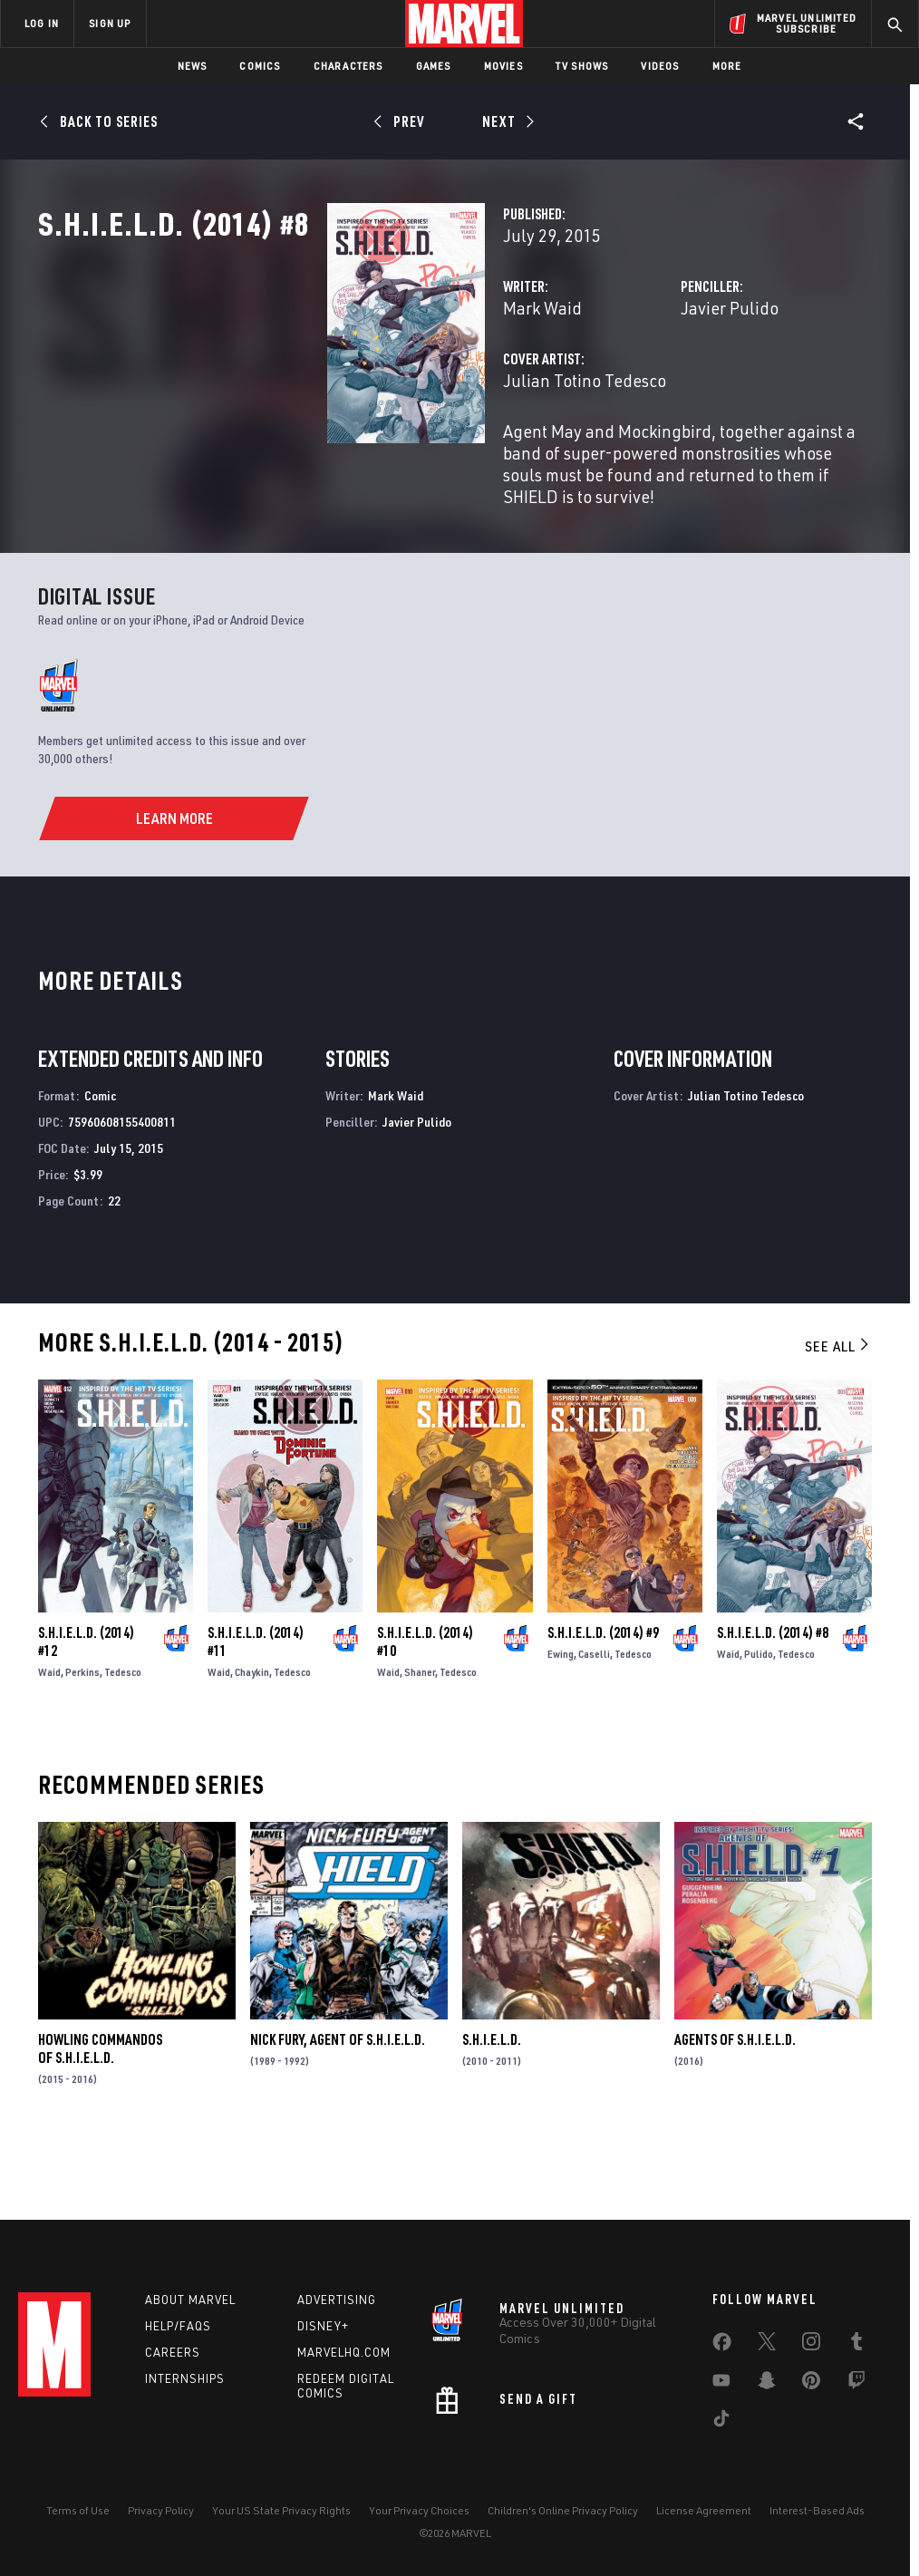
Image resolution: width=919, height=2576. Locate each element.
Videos (660, 66)
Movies (503, 66)
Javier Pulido (628, 387)
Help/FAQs (178, 2326)
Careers (172, 2352)
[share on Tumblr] (856, 2345)
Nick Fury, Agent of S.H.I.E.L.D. (337, 2107)
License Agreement (703, 2510)
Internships (185, 2378)
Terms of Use (78, 2510)
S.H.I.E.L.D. (491, 2107)
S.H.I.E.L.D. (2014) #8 (772, 1700)
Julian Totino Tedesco (382, 460)
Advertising (336, 2299)
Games (433, 66)
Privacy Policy (161, 2510)
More (727, 66)
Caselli (594, 1722)
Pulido (758, 1722)
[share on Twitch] (856, 2384)
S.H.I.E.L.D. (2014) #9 (603, 1700)
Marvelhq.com (344, 2352)
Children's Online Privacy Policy (563, 2510)
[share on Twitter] (767, 2345)
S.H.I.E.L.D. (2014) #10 (425, 1709)
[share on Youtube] (721, 2384)
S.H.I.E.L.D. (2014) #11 (256, 1709)
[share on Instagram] (811, 2345)
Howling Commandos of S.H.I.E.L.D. (100, 2116)
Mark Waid (340, 387)
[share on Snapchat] (767, 2384)
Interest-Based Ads (817, 2510)
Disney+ (323, 2326)
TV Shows (582, 66)
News (193, 66)
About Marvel (190, 2299)
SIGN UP (110, 23)
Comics (259, 66)
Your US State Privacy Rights (281, 2510)
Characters (348, 66)
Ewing (560, 1722)
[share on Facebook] (721, 2346)
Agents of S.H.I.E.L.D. (735, 2107)
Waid (49, 1740)
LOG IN (41, 23)
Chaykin (252, 1740)
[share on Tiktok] (721, 2422)
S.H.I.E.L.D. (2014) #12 (86, 1709)
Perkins (82, 1740)
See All (838, 1414)
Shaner (419, 1740)
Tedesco (122, 1740)
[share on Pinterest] (811, 2384)
